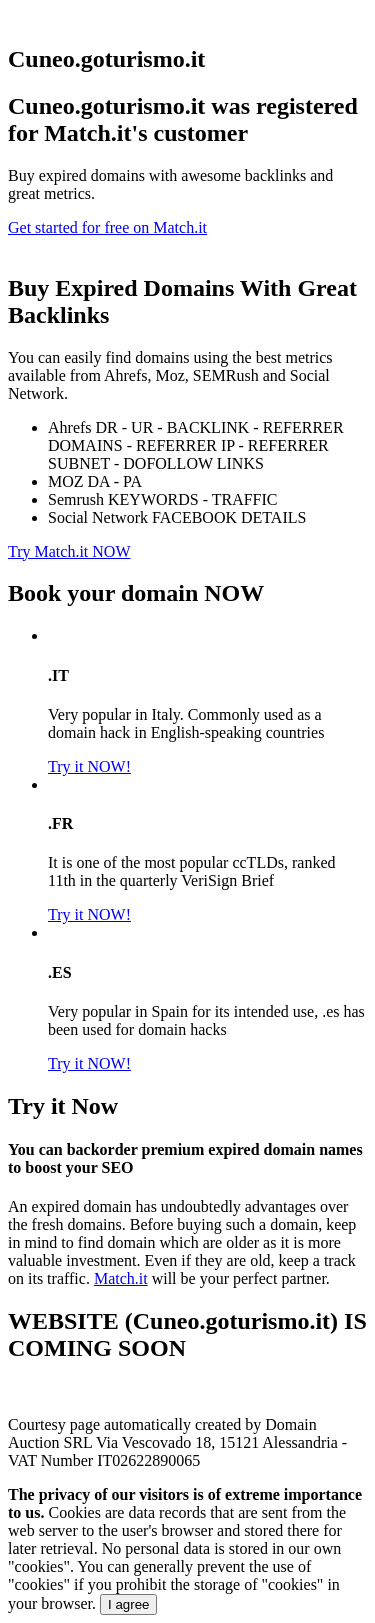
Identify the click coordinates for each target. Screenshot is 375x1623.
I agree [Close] (129, 1604)
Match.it (121, 1278)
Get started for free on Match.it (107, 227)
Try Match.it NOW (69, 551)
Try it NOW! (89, 766)
